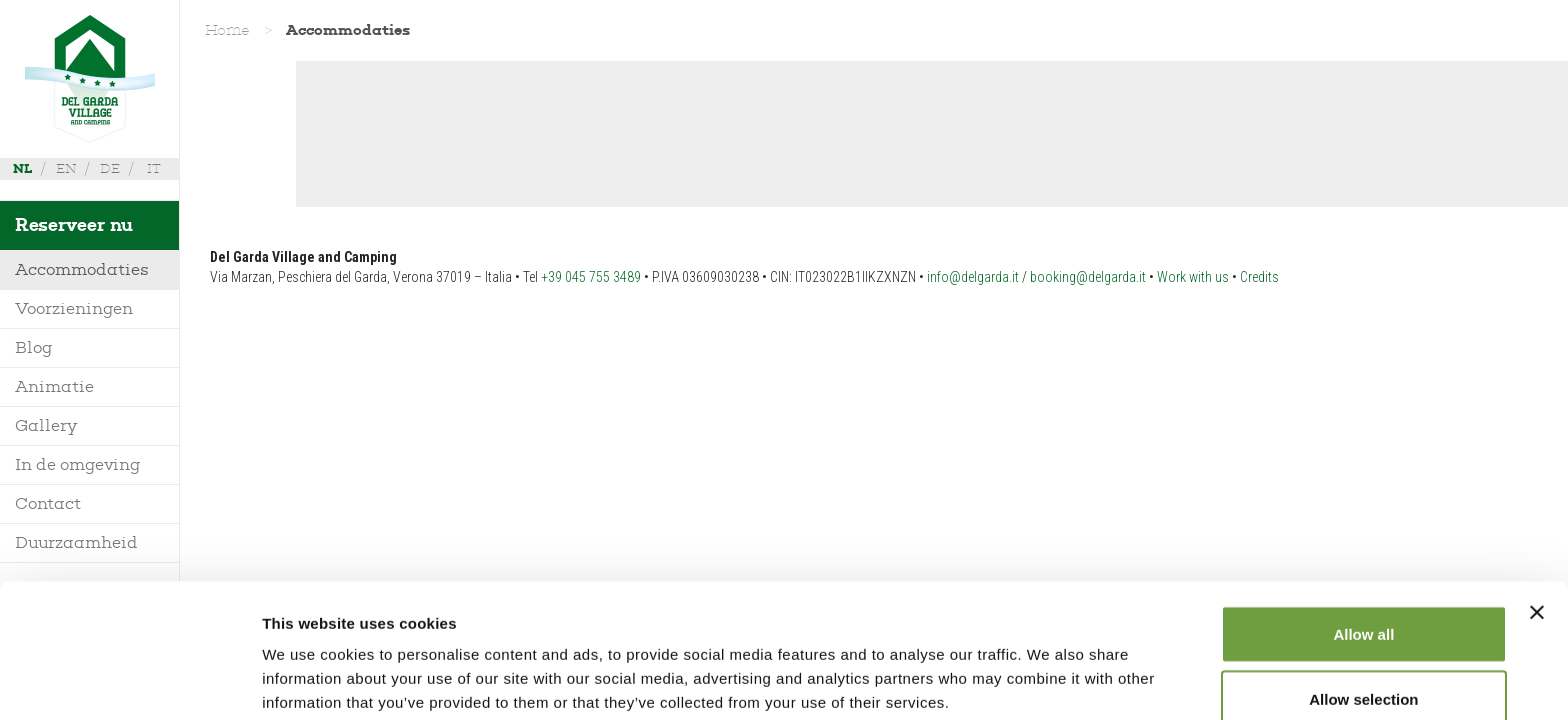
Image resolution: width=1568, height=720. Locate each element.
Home (227, 30)
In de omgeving (78, 464)
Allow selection (1363, 601)
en (66, 168)
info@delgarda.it (973, 277)
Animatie (54, 386)
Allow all (1363, 535)
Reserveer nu (74, 225)
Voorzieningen (74, 308)
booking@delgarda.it (1088, 277)
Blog (34, 347)
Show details (1049, 668)
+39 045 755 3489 (591, 277)
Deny (1364, 666)
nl (22, 168)
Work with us (1193, 277)
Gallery (46, 425)
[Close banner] (1537, 514)
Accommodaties (82, 269)
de (110, 168)
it (154, 168)
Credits (1259, 277)
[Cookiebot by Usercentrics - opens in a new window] (129, 681)
